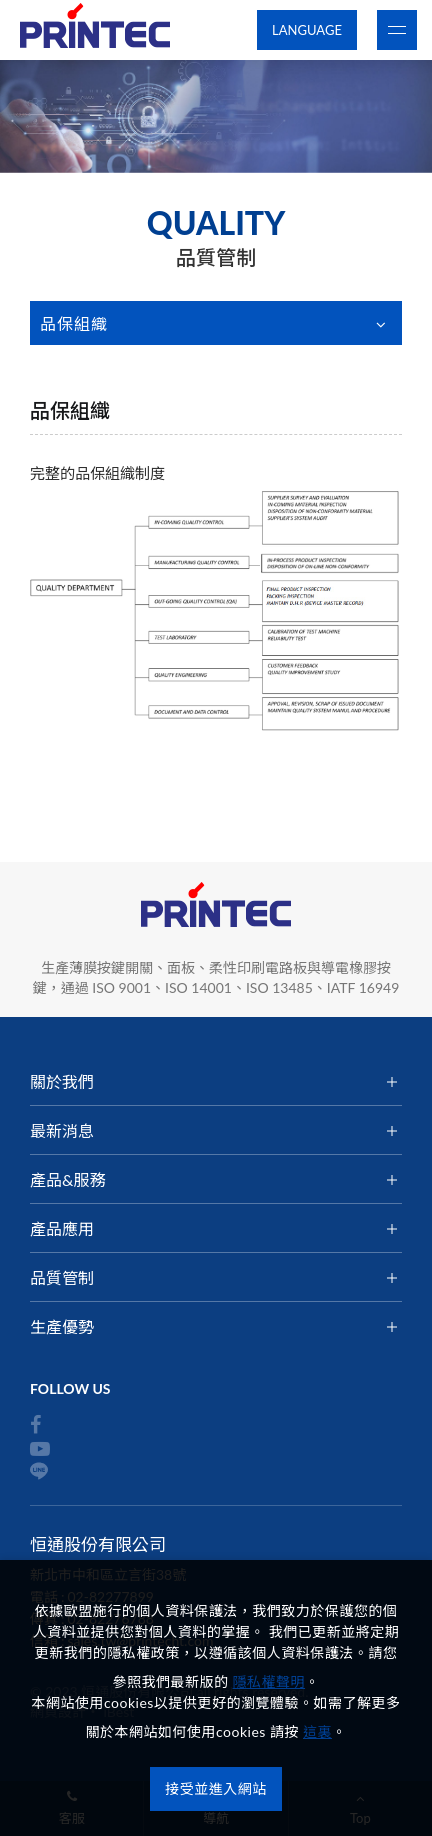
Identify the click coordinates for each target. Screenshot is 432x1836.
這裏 (317, 1731)
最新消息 (62, 1130)
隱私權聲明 (269, 1681)
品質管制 (62, 1277)
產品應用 (62, 1228)
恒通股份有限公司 (95, 30)
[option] (216, 116)
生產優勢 (62, 1326)
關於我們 (62, 1081)
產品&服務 (67, 1179)
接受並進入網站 (216, 1788)
